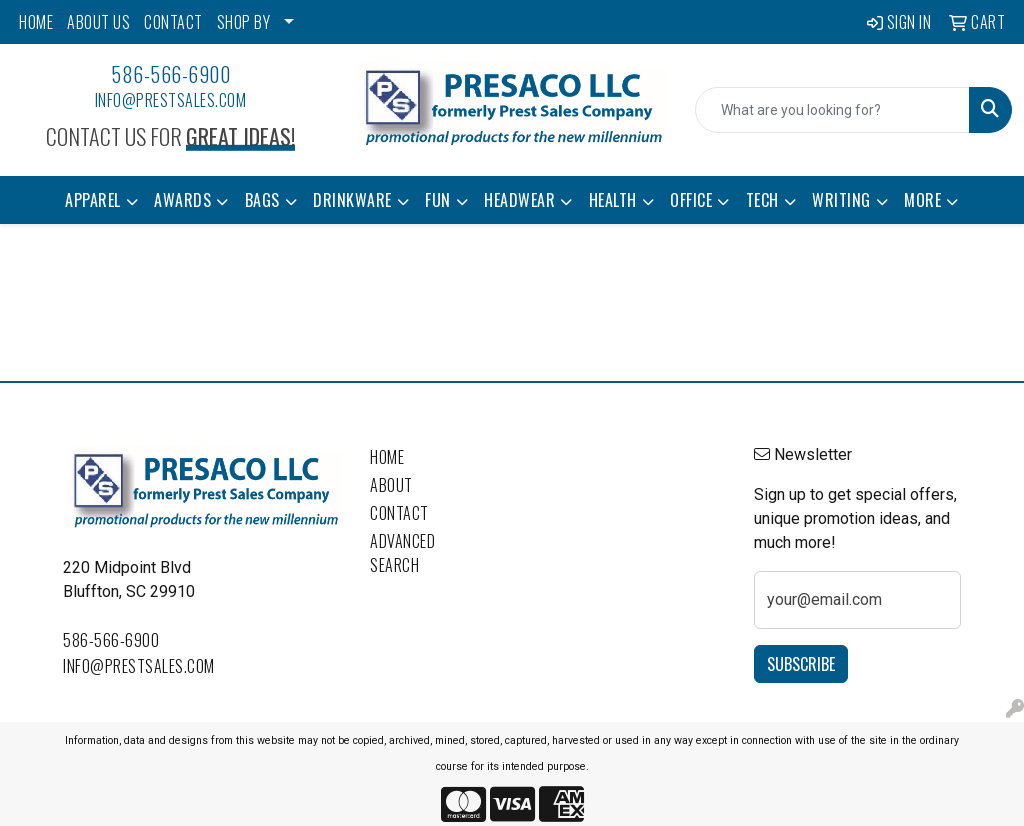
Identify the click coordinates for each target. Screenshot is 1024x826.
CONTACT (173, 22)
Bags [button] (262, 200)
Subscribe (801, 664)
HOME (36, 22)
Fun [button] (438, 200)
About (391, 485)
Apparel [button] (93, 200)
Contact (399, 513)
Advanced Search (402, 553)
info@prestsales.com (171, 100)
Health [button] (613, 200)
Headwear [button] (519, 200)
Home (387, 457)
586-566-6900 (170, 74)
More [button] (922, 200)
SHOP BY (244, 22)
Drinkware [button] (352, 200)
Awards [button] (182, 200)
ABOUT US (98, 22)
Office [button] (691, 200)
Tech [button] (762, 200)
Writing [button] (841, 200)
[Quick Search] (832, 110)
